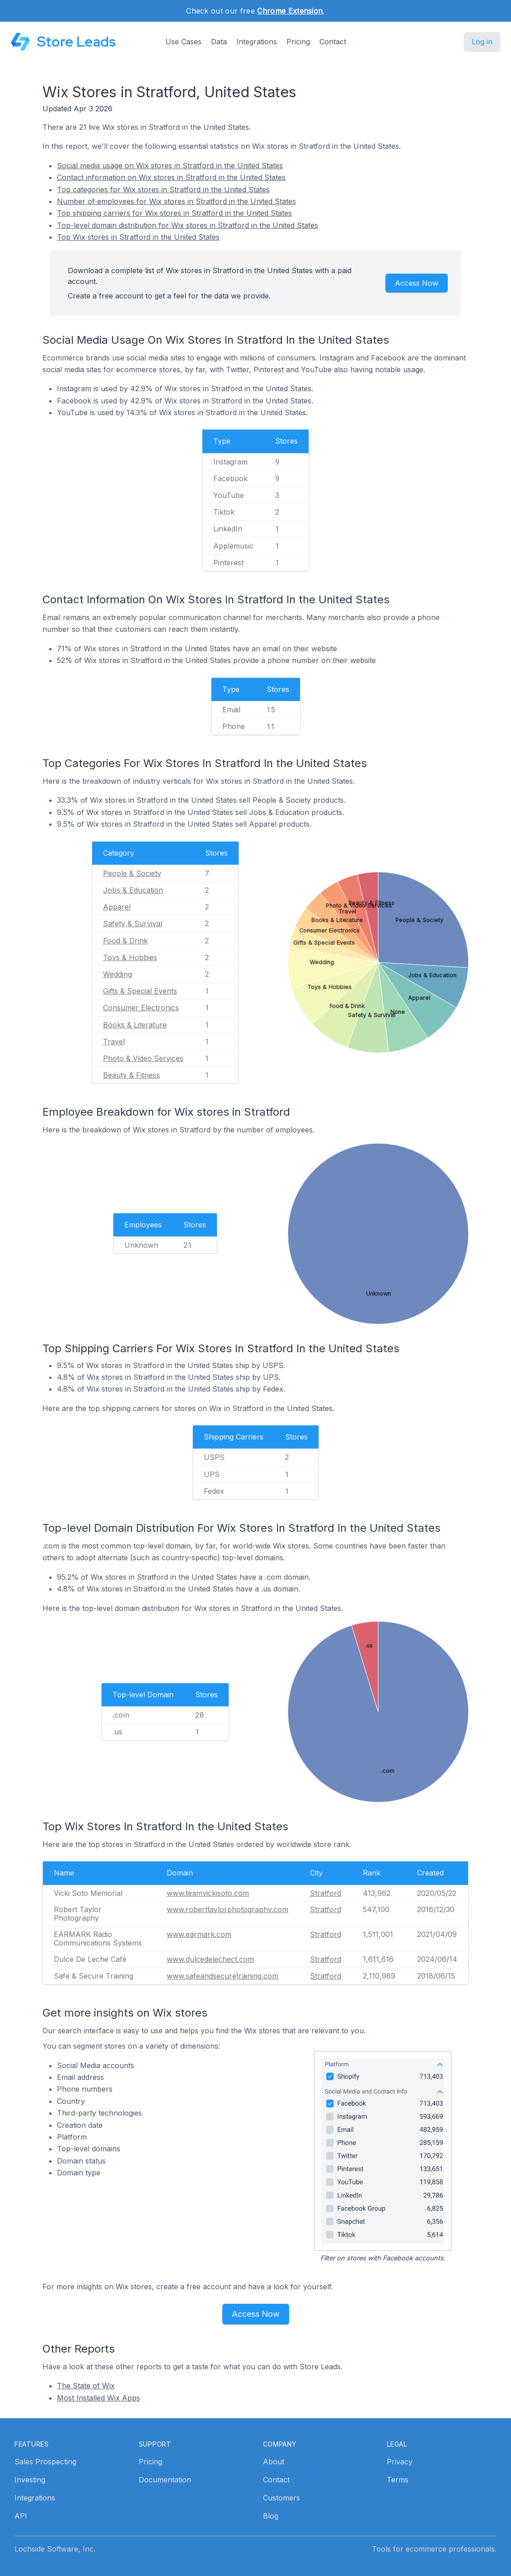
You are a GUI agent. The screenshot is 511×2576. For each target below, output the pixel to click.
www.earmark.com (199, 1934)
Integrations (256, 41)
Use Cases (183, 41)
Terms (397, 2479)
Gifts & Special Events (140, 990)
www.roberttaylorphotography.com (227, 1909)
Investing (29, 2479)
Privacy (400, 2461)
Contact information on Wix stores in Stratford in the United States (171, 177)
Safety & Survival (132, 923)
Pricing (298, 41)
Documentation (165, 2479)
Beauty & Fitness (131, 1075)
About (273, 2461)
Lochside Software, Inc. (54, 2548)
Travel (114, 1041)
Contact (332, 41)
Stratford (325, 1893)
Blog (270, 2515)
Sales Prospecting (45, 2461)
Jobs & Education (133, 890)
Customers (281, 2497)
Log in (482, 41)
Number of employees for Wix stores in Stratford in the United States (176, 201)
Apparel (117, 906)
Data (219, 41)
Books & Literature (135, 1024)
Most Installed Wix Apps (98, 2397)
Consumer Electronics (141, 1007)
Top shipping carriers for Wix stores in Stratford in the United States (174, 213)
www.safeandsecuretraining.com (222, 1975)
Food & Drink (125, 940)
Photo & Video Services (143, 1058)
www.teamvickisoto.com (208, 1893)
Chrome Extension (290, 10)
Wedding (117, 974)
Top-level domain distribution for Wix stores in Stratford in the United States (187, 225)
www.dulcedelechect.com (210, 1959)
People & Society (132, 873)
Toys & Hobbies (130, 957)
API (20, 2515)
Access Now (416, 283)
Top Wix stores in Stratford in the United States (138, 237)
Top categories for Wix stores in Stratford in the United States (163, 189)
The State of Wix (86, 2385)
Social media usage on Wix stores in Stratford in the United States (170, 165)
